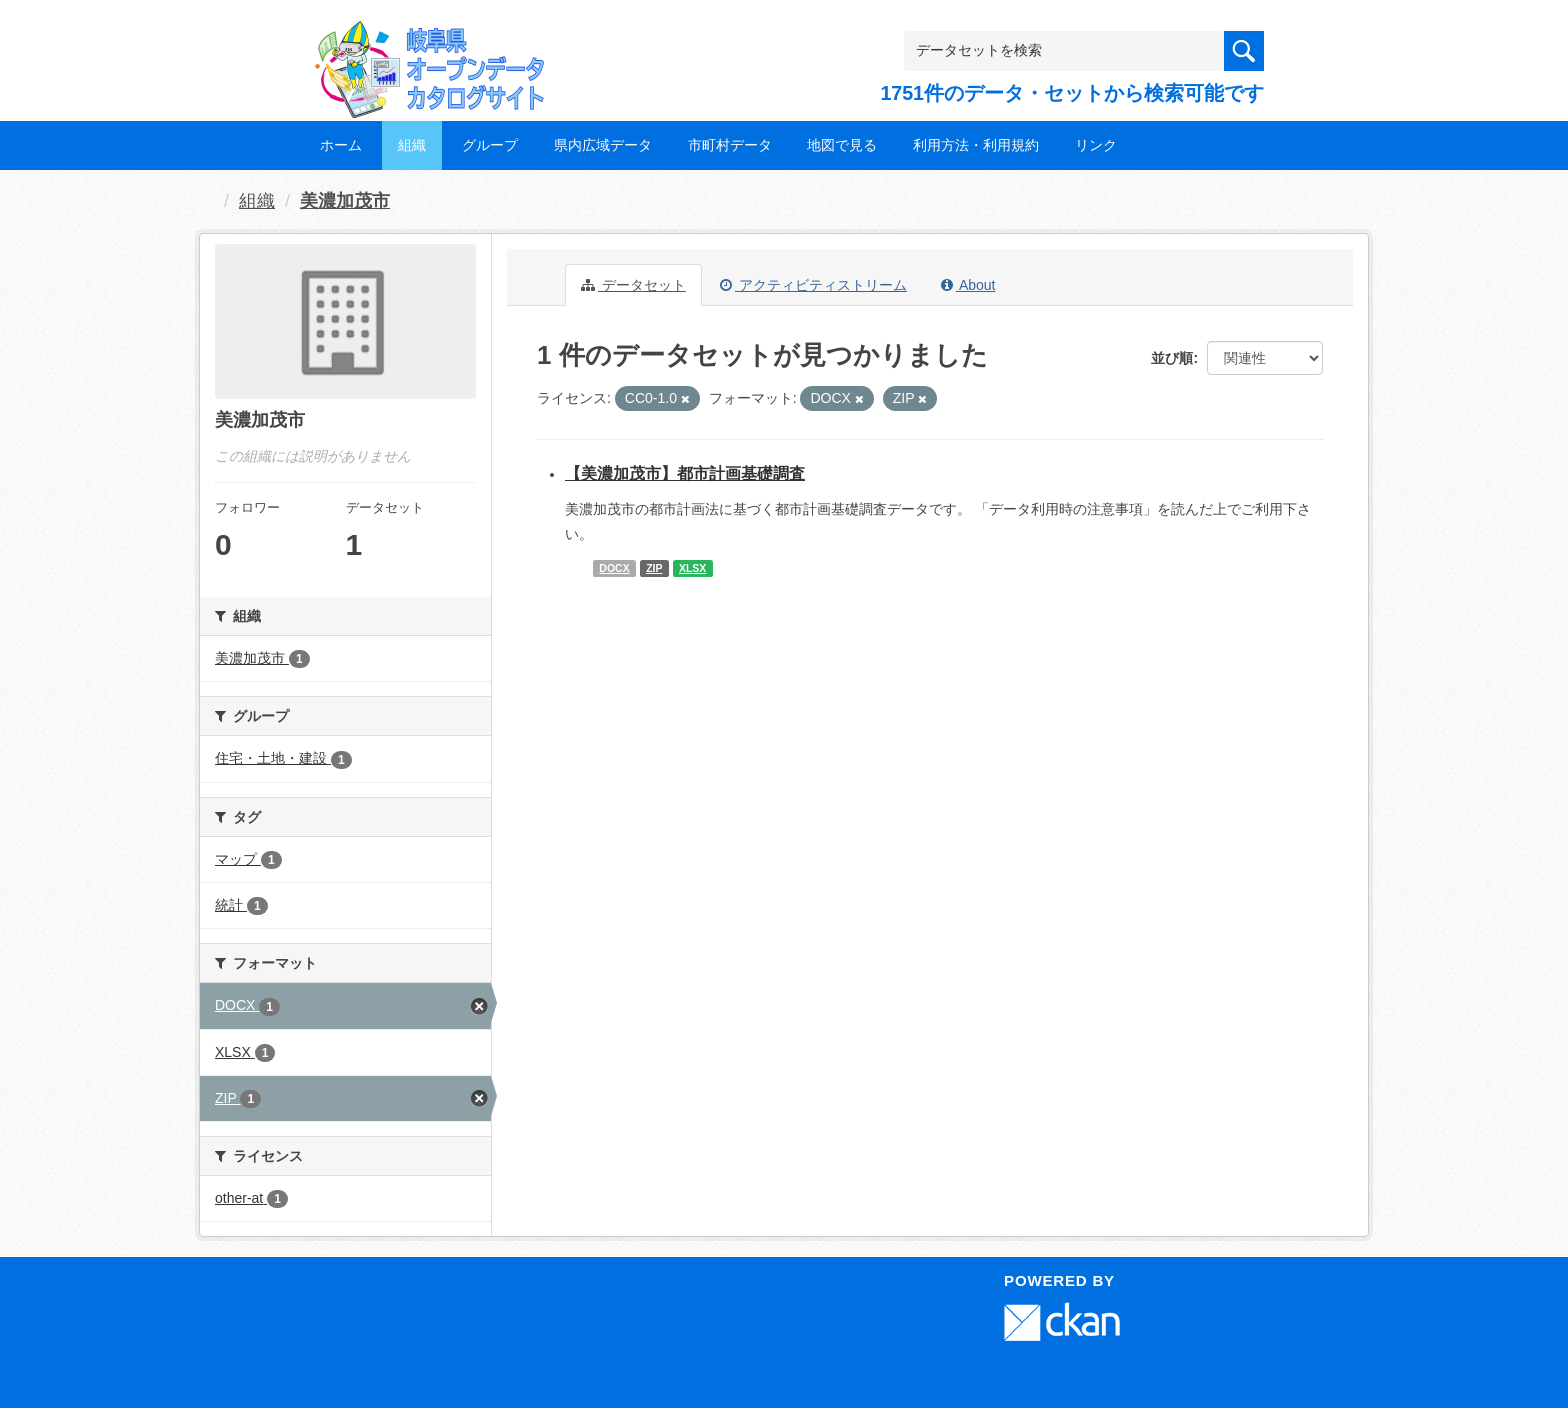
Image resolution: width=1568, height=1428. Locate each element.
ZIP (654, 568)
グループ (490, 145)
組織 (412, 145)
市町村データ (730, 145)
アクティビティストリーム (813, 285)
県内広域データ (603, 145)
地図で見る (842, 145)
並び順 (1172, 358)
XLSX (692, 568)
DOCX (614, 568)
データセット (633, 285)
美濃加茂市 (345, 201)
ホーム (341, 145)
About (968, 285)
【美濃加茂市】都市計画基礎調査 (685, 473)
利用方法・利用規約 (976, 145)
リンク (1096, 145)
